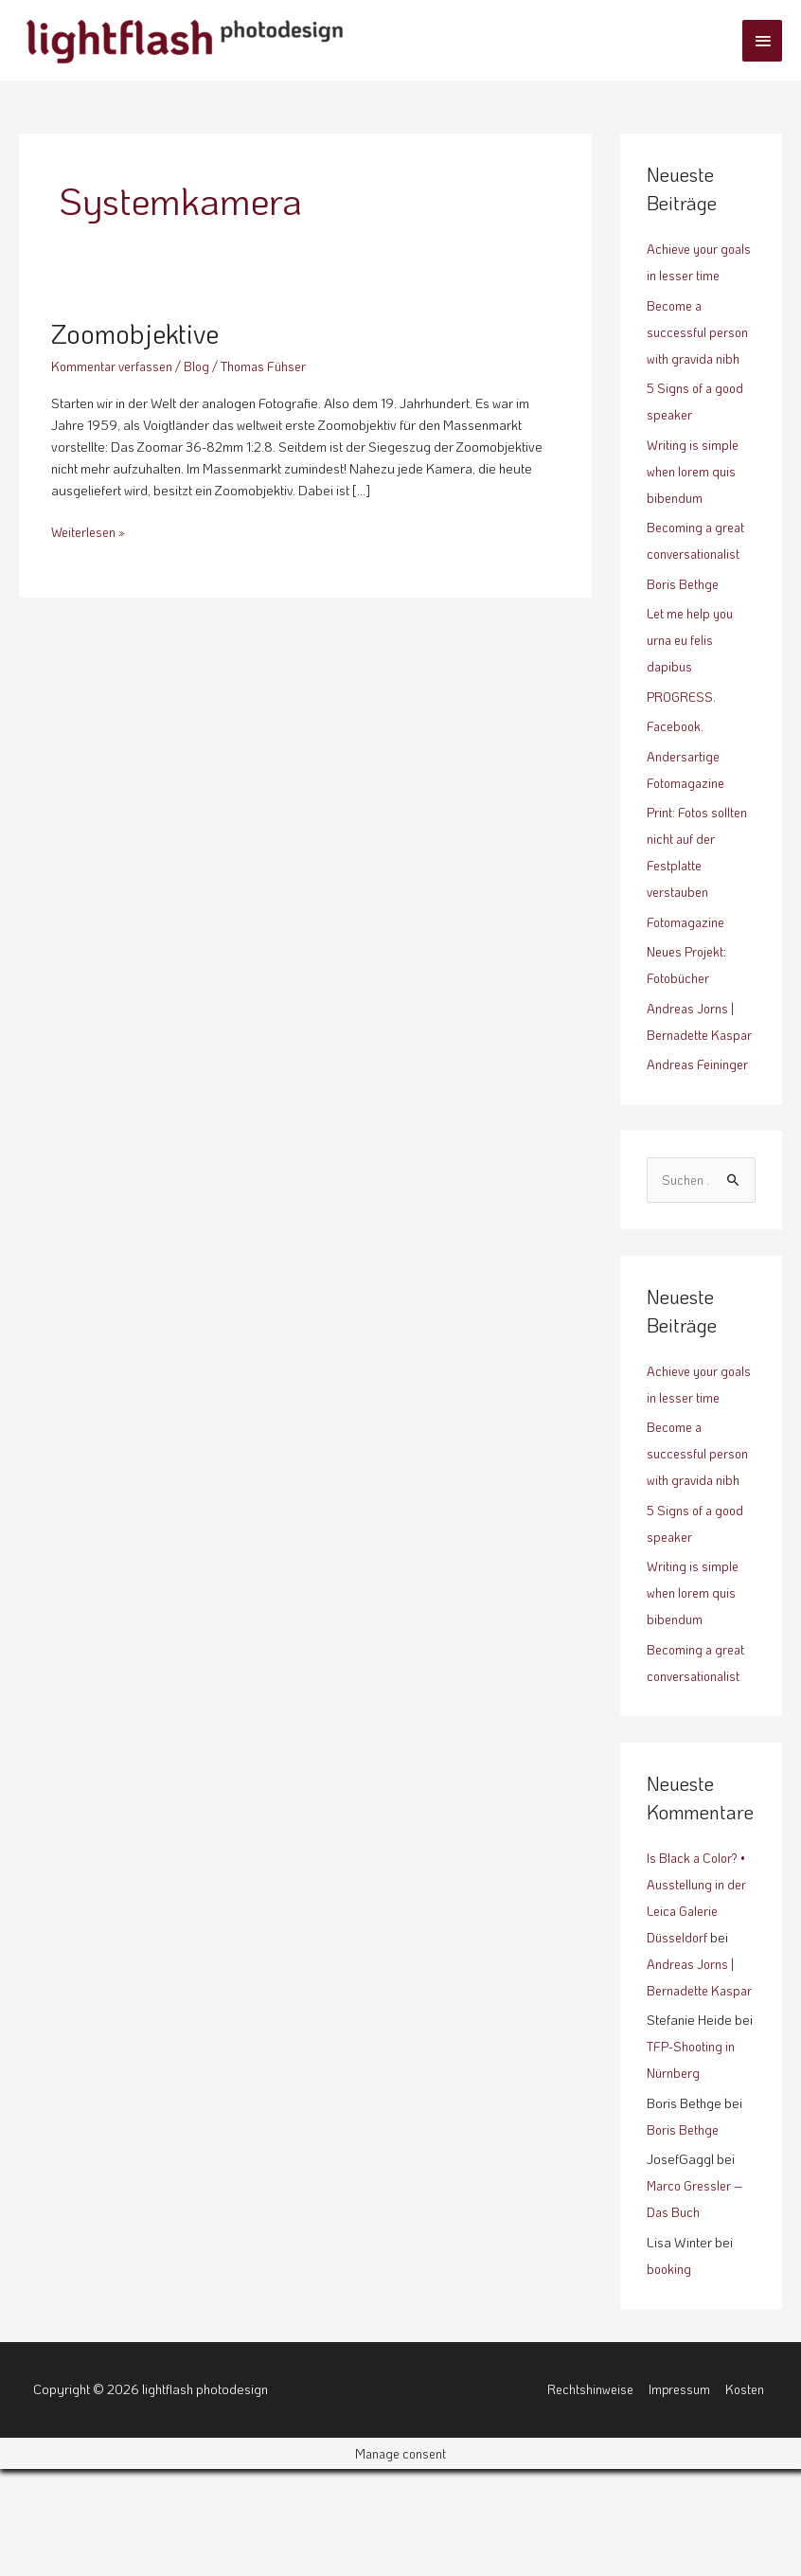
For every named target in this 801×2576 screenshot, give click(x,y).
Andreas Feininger (699, 1117)
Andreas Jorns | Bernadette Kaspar (692, 1061)
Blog (203, 366)
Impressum (679, 2496)
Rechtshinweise (587, 2496)
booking (670, 2376)
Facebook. (677, 752)
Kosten (747, 2496)
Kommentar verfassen (115, 366)
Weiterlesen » (91, 531)
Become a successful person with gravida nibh (700, 358)
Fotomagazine (688, 948)
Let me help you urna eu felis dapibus (693, 666)
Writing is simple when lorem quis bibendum (693, 497)
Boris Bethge (684, 610)
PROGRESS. (682, 723)
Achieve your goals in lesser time (688, 275)
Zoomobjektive (141, 332)
